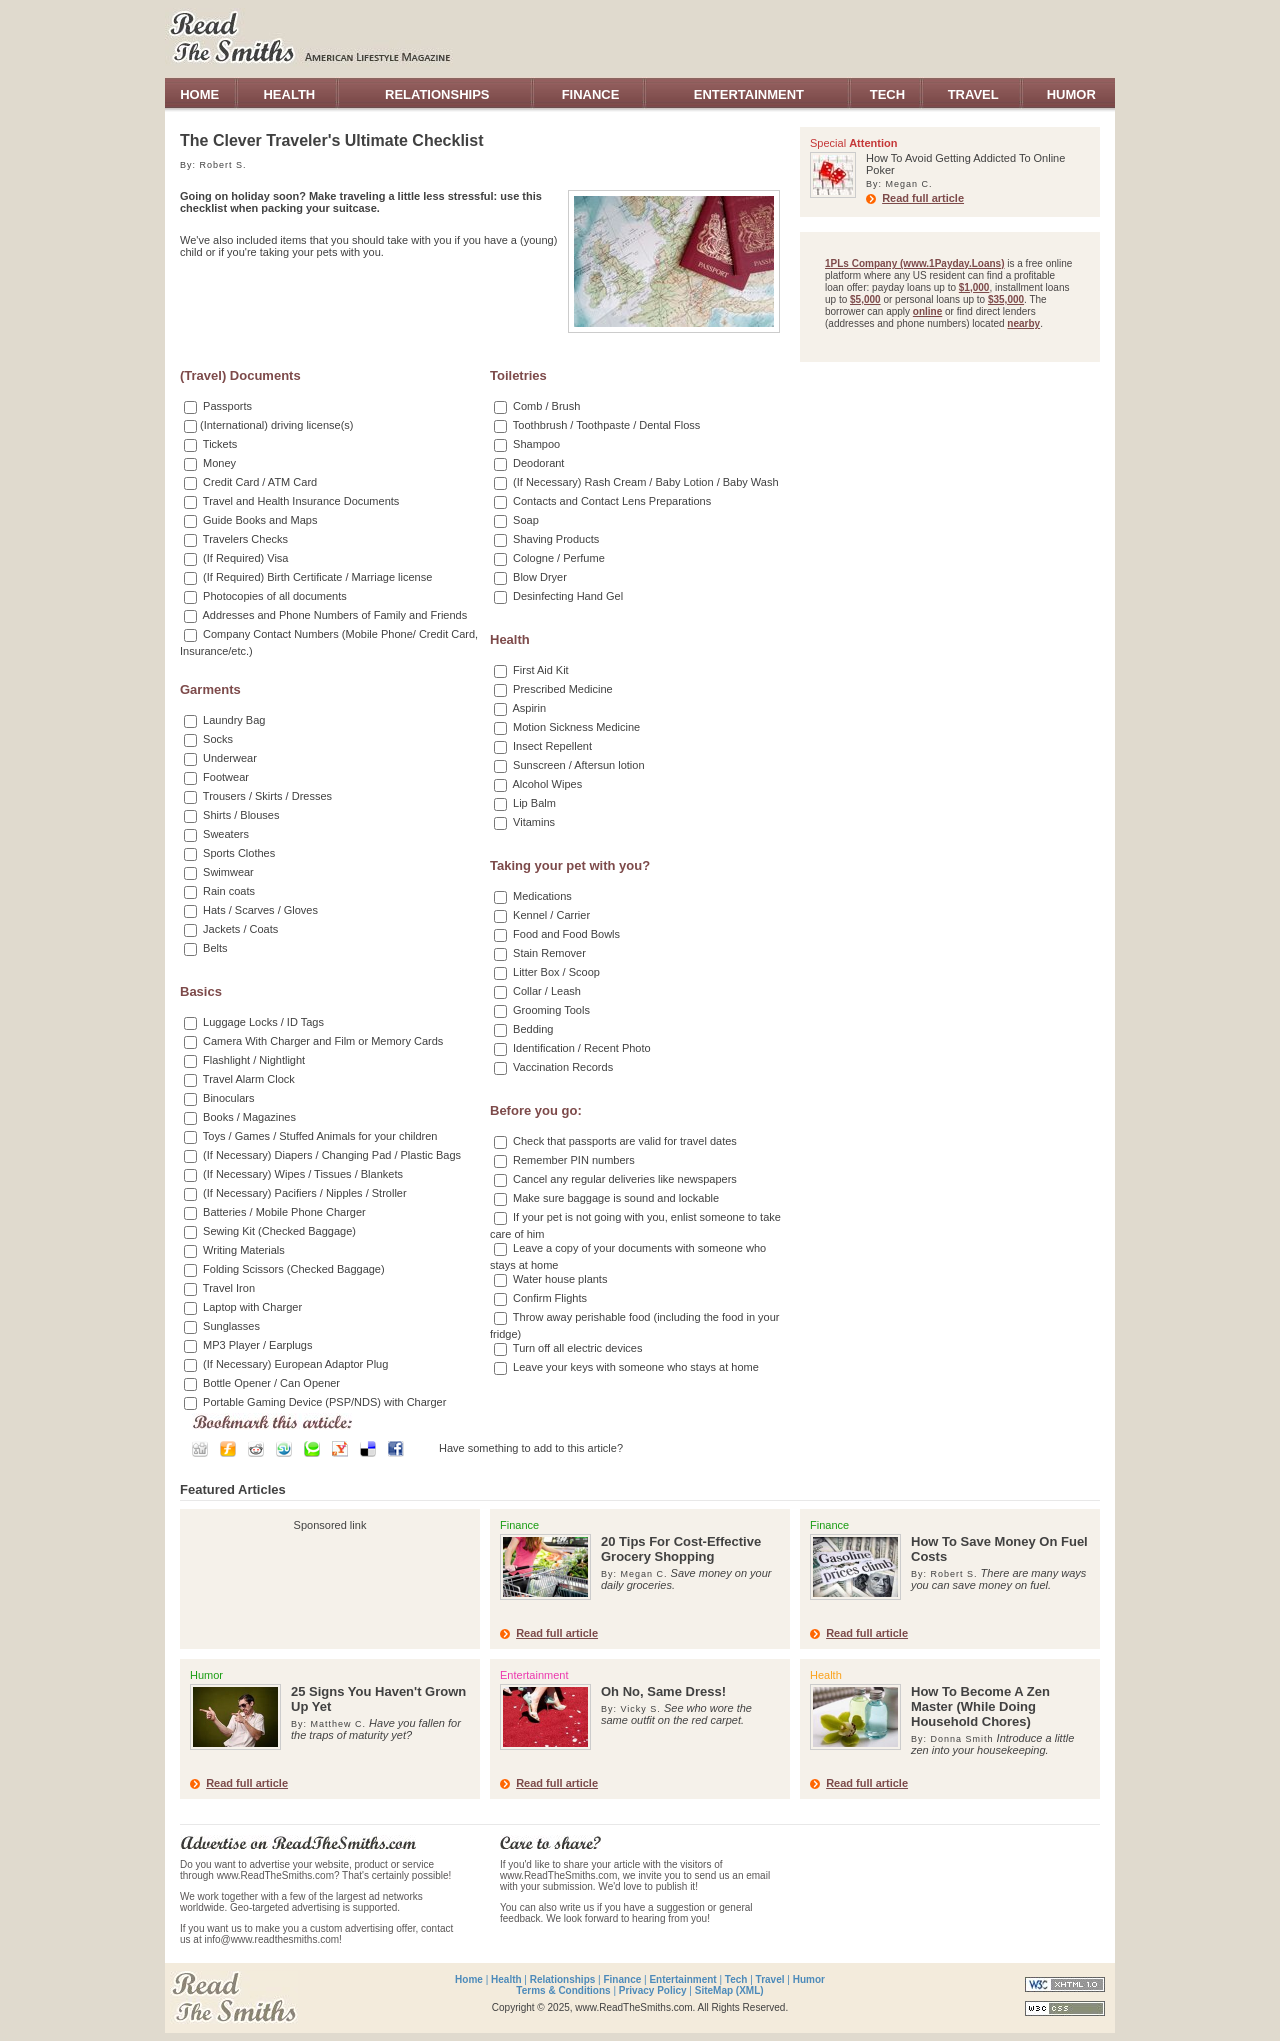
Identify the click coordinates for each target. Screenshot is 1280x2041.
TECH (887, 94)
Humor (809, 1979)
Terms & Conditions (563, 1990)
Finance (622, 1979)
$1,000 (974, 287)
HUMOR (1071, 94)
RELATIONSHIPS (437, 94)
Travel (770, 1979)
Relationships (563, 1979)
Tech (736, 1979)
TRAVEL (973, 94)
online (927, 311)
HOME (199, 94)
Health (506, 1979)
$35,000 (1006, 299)
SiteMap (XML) (729, 1990)
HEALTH (289, 94)
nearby (1023, 323)
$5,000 (865, 299)
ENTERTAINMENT (749, 94)
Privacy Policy (653, 1990)
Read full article (923, 198)
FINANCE (591, 94)
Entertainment (682, 1979)
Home (469, 1979)
